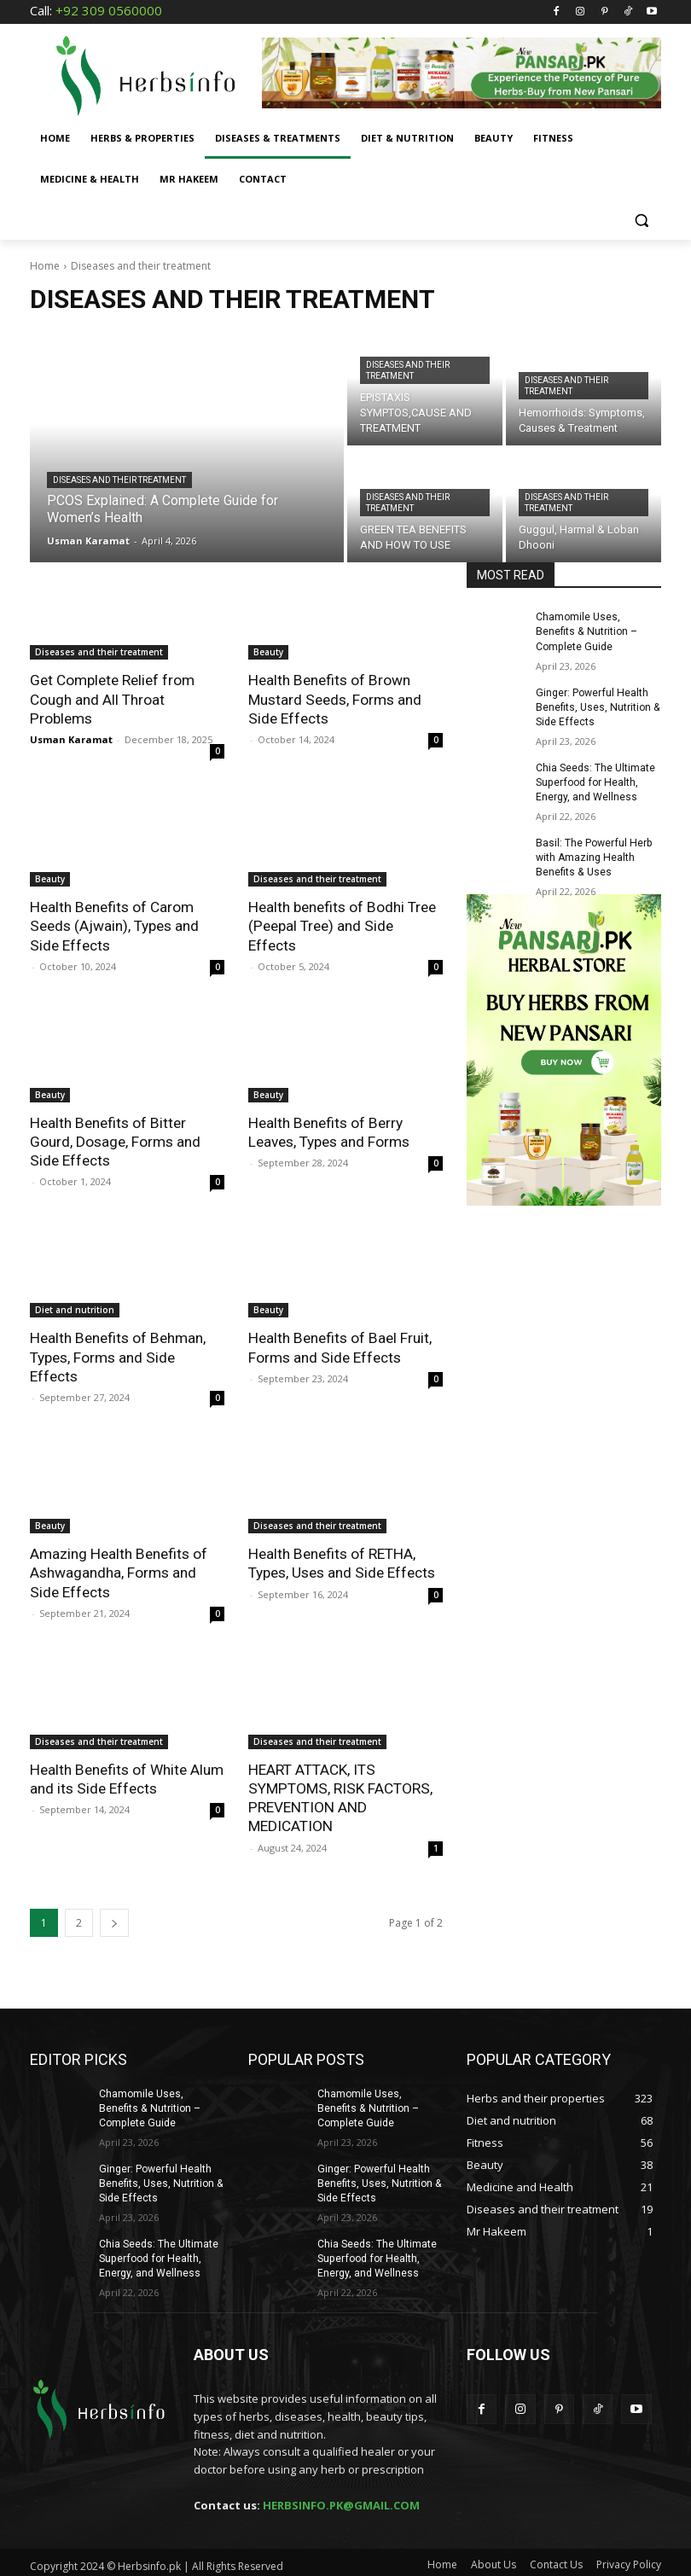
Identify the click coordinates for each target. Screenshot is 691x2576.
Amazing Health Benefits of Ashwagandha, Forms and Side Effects (118, 1570)
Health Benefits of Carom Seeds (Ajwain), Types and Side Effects (114, 925)
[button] (641, 221)
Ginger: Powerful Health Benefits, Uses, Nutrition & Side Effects (597, 706)
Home (45, 266)
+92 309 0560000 (108, 10)
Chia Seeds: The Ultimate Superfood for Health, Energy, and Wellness (595, 780)
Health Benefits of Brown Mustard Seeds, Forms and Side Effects (334, 699)
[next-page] (114, 1918)
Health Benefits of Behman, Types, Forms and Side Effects (116, 1355)
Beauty (268, 652)
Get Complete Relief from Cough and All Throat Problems (112, 699)
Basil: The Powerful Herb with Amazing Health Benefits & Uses (593, 855)
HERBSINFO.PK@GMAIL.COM (341, 2500)
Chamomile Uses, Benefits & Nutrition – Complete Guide (586, 631)
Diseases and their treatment (119, 480)
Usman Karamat (71, 738)
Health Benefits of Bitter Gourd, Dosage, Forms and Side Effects (115, 1140)
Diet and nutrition (74, 1308)
